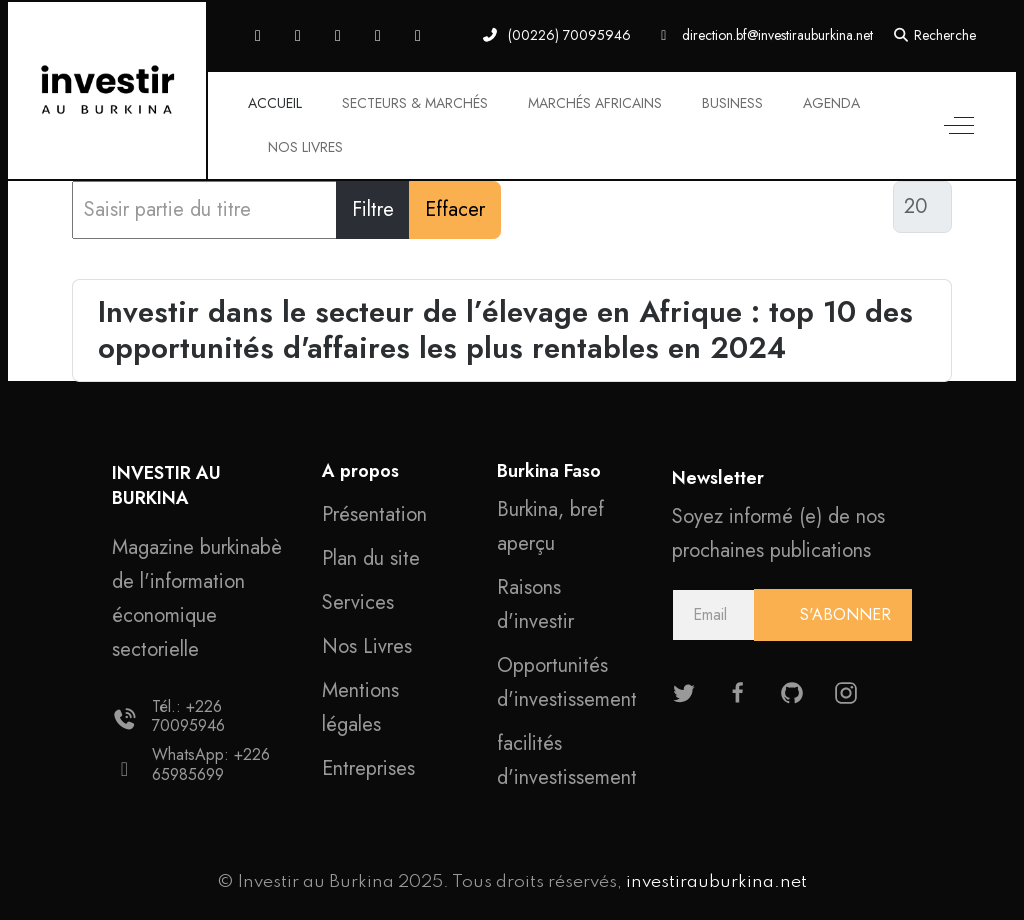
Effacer (455, 209)
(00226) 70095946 (569, 35)
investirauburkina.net (716, 882)
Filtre (373, 209)
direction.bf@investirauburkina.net (777, 35)
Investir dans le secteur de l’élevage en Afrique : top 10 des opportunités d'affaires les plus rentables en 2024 (505, 329)
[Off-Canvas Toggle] (959, 126)
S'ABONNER (843, 614)
